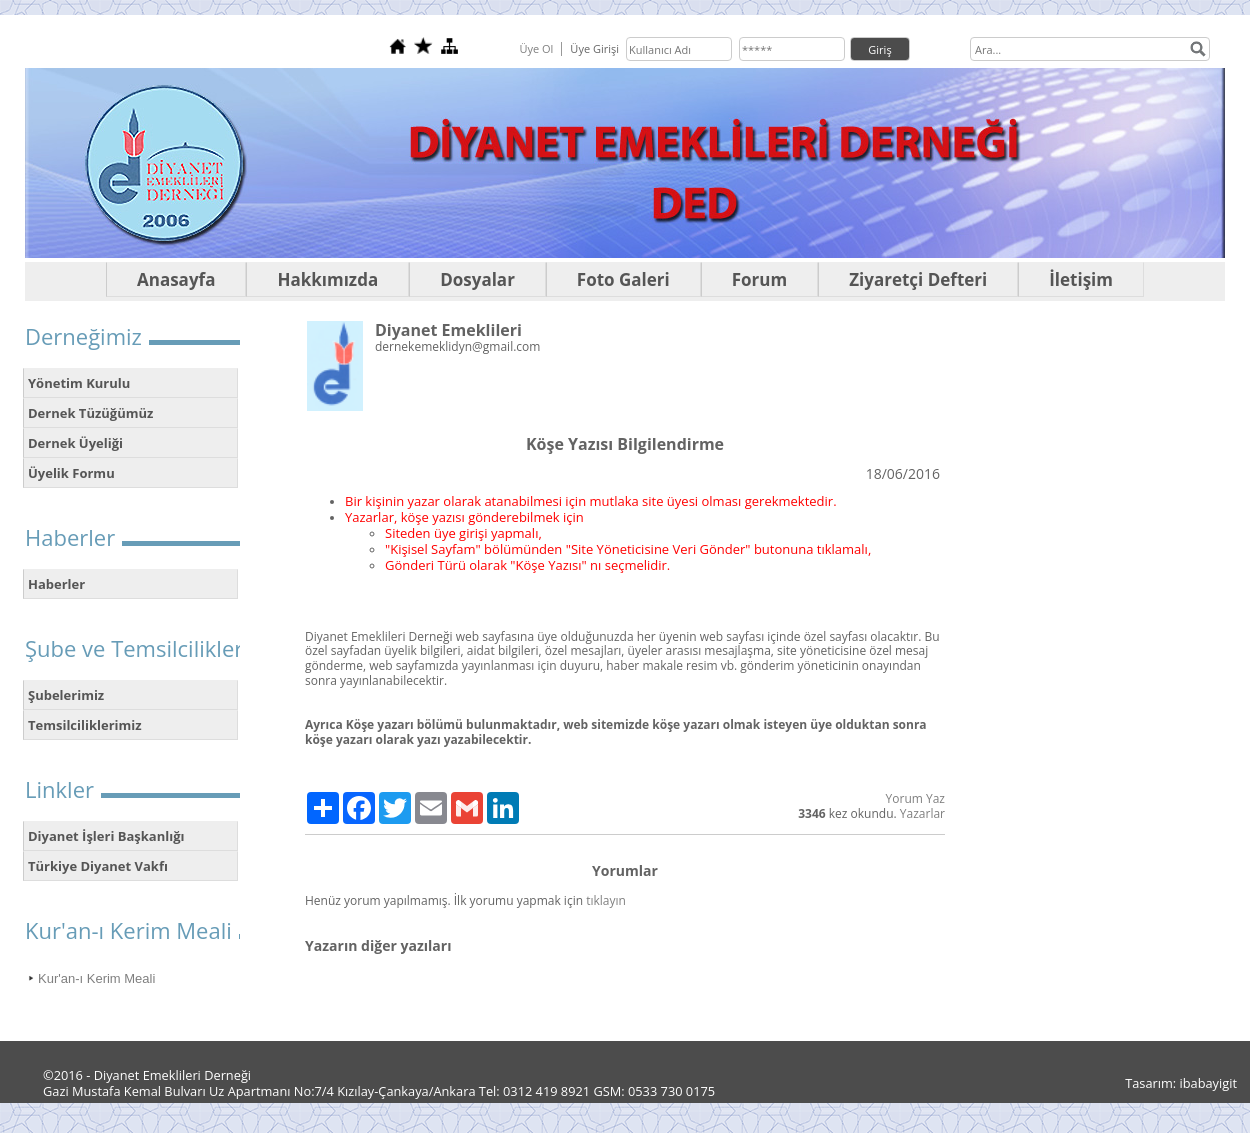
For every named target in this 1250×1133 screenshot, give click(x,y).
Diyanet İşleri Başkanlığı (106, 836)
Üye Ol (536, 48)
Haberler (56, 584)
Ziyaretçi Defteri (918, 279)
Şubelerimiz (66, 695)
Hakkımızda (327, 279)
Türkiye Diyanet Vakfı (98, 866)
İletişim (1081, 279)
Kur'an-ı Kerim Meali (96, 978)
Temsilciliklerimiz (85, 725)
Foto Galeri (623, 279)
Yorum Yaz (915, 798)
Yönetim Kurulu (79, 383)
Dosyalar (477, 279)
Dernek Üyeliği (75, 443)
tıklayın (606, 900)
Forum (759, 279)
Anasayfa (176, 279)
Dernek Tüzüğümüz (90, 413)
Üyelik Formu (71, 473)
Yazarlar (922, 813)
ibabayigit (1209, 1083)
